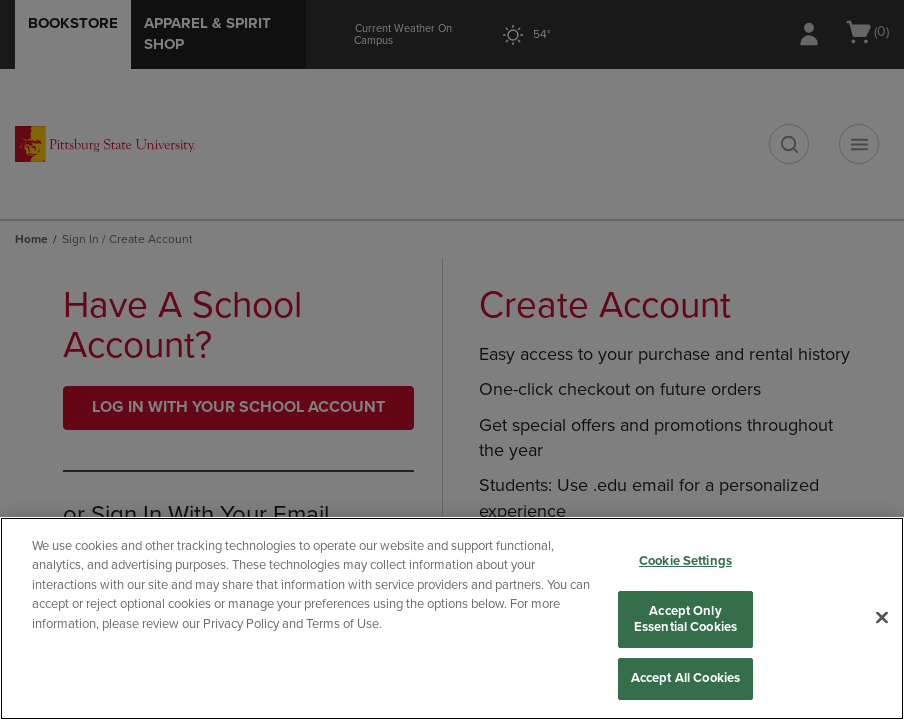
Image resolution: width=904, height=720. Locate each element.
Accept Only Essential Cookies (685, 619)
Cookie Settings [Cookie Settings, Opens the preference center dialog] (685, 561)
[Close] (882, 618)
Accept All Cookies (685, 678)
